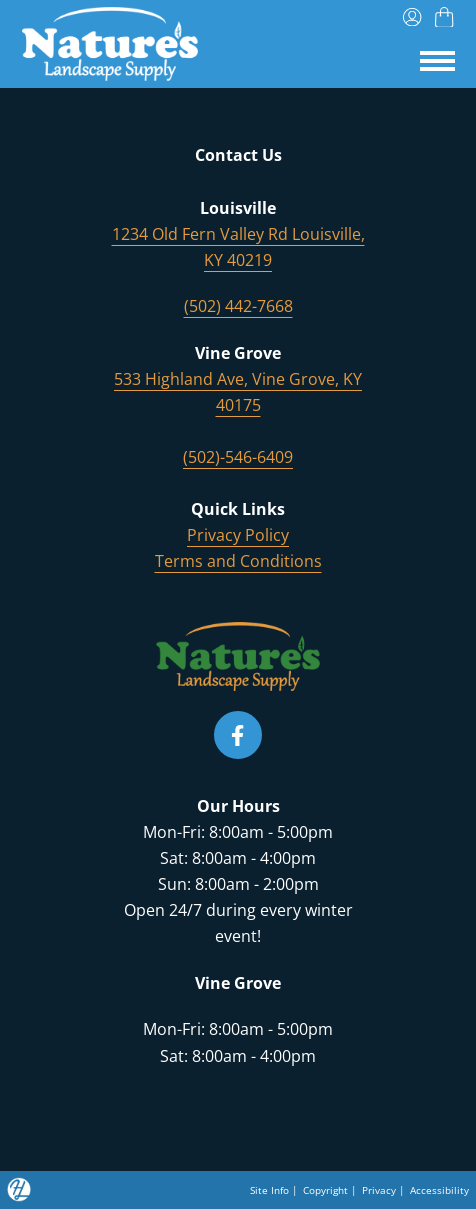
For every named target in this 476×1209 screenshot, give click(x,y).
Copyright (325, 1190)
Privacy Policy (238, 535)
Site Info (269, 1190)
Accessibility (439, 1190)
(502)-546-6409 (238, 457)
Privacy (379, 1190)
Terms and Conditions (238, 561)
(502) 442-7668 (238, 306)
